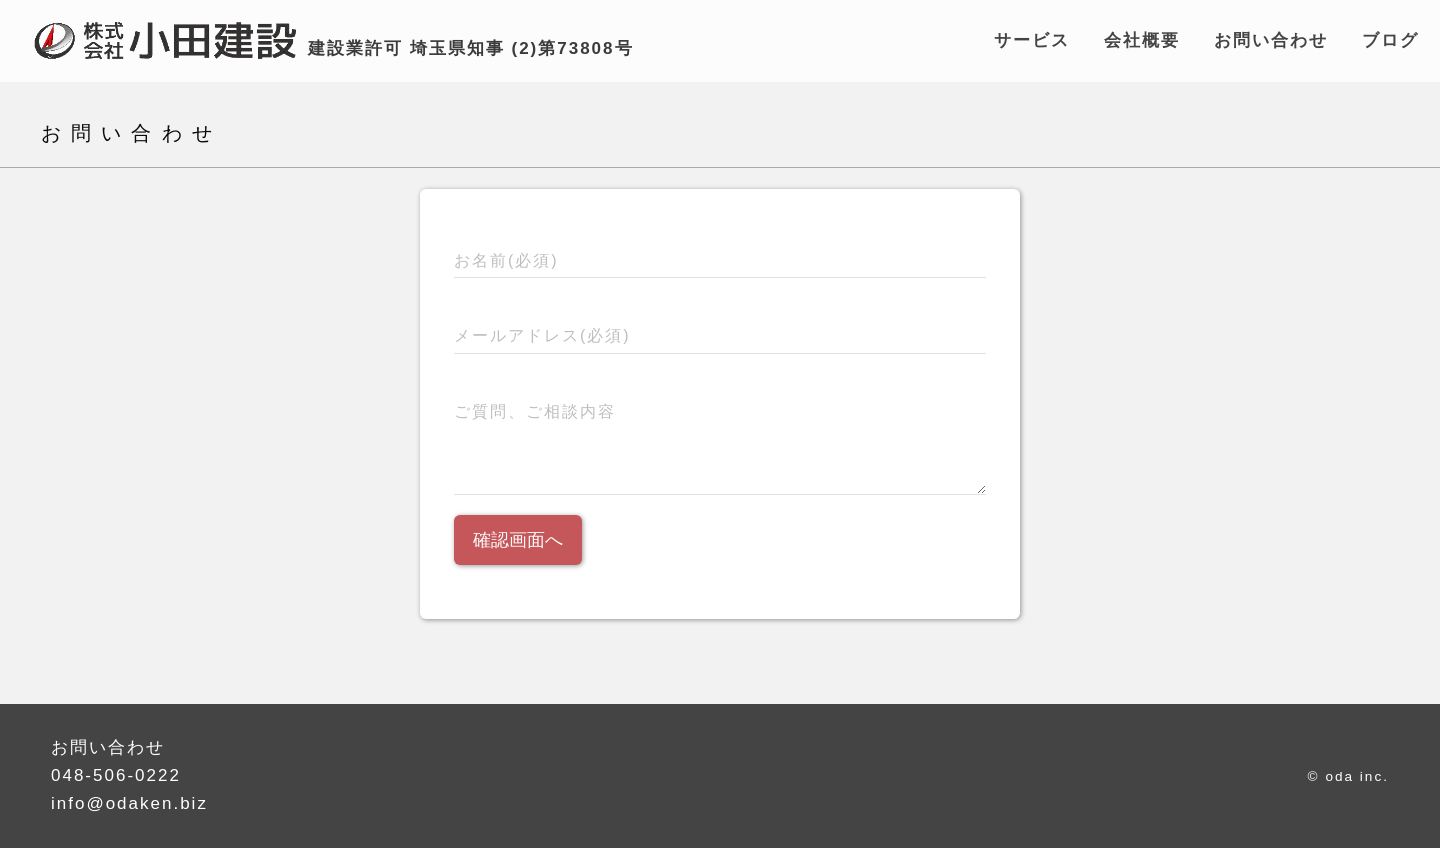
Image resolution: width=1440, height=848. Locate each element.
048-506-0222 (116, 775)
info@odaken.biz (129, 803)
